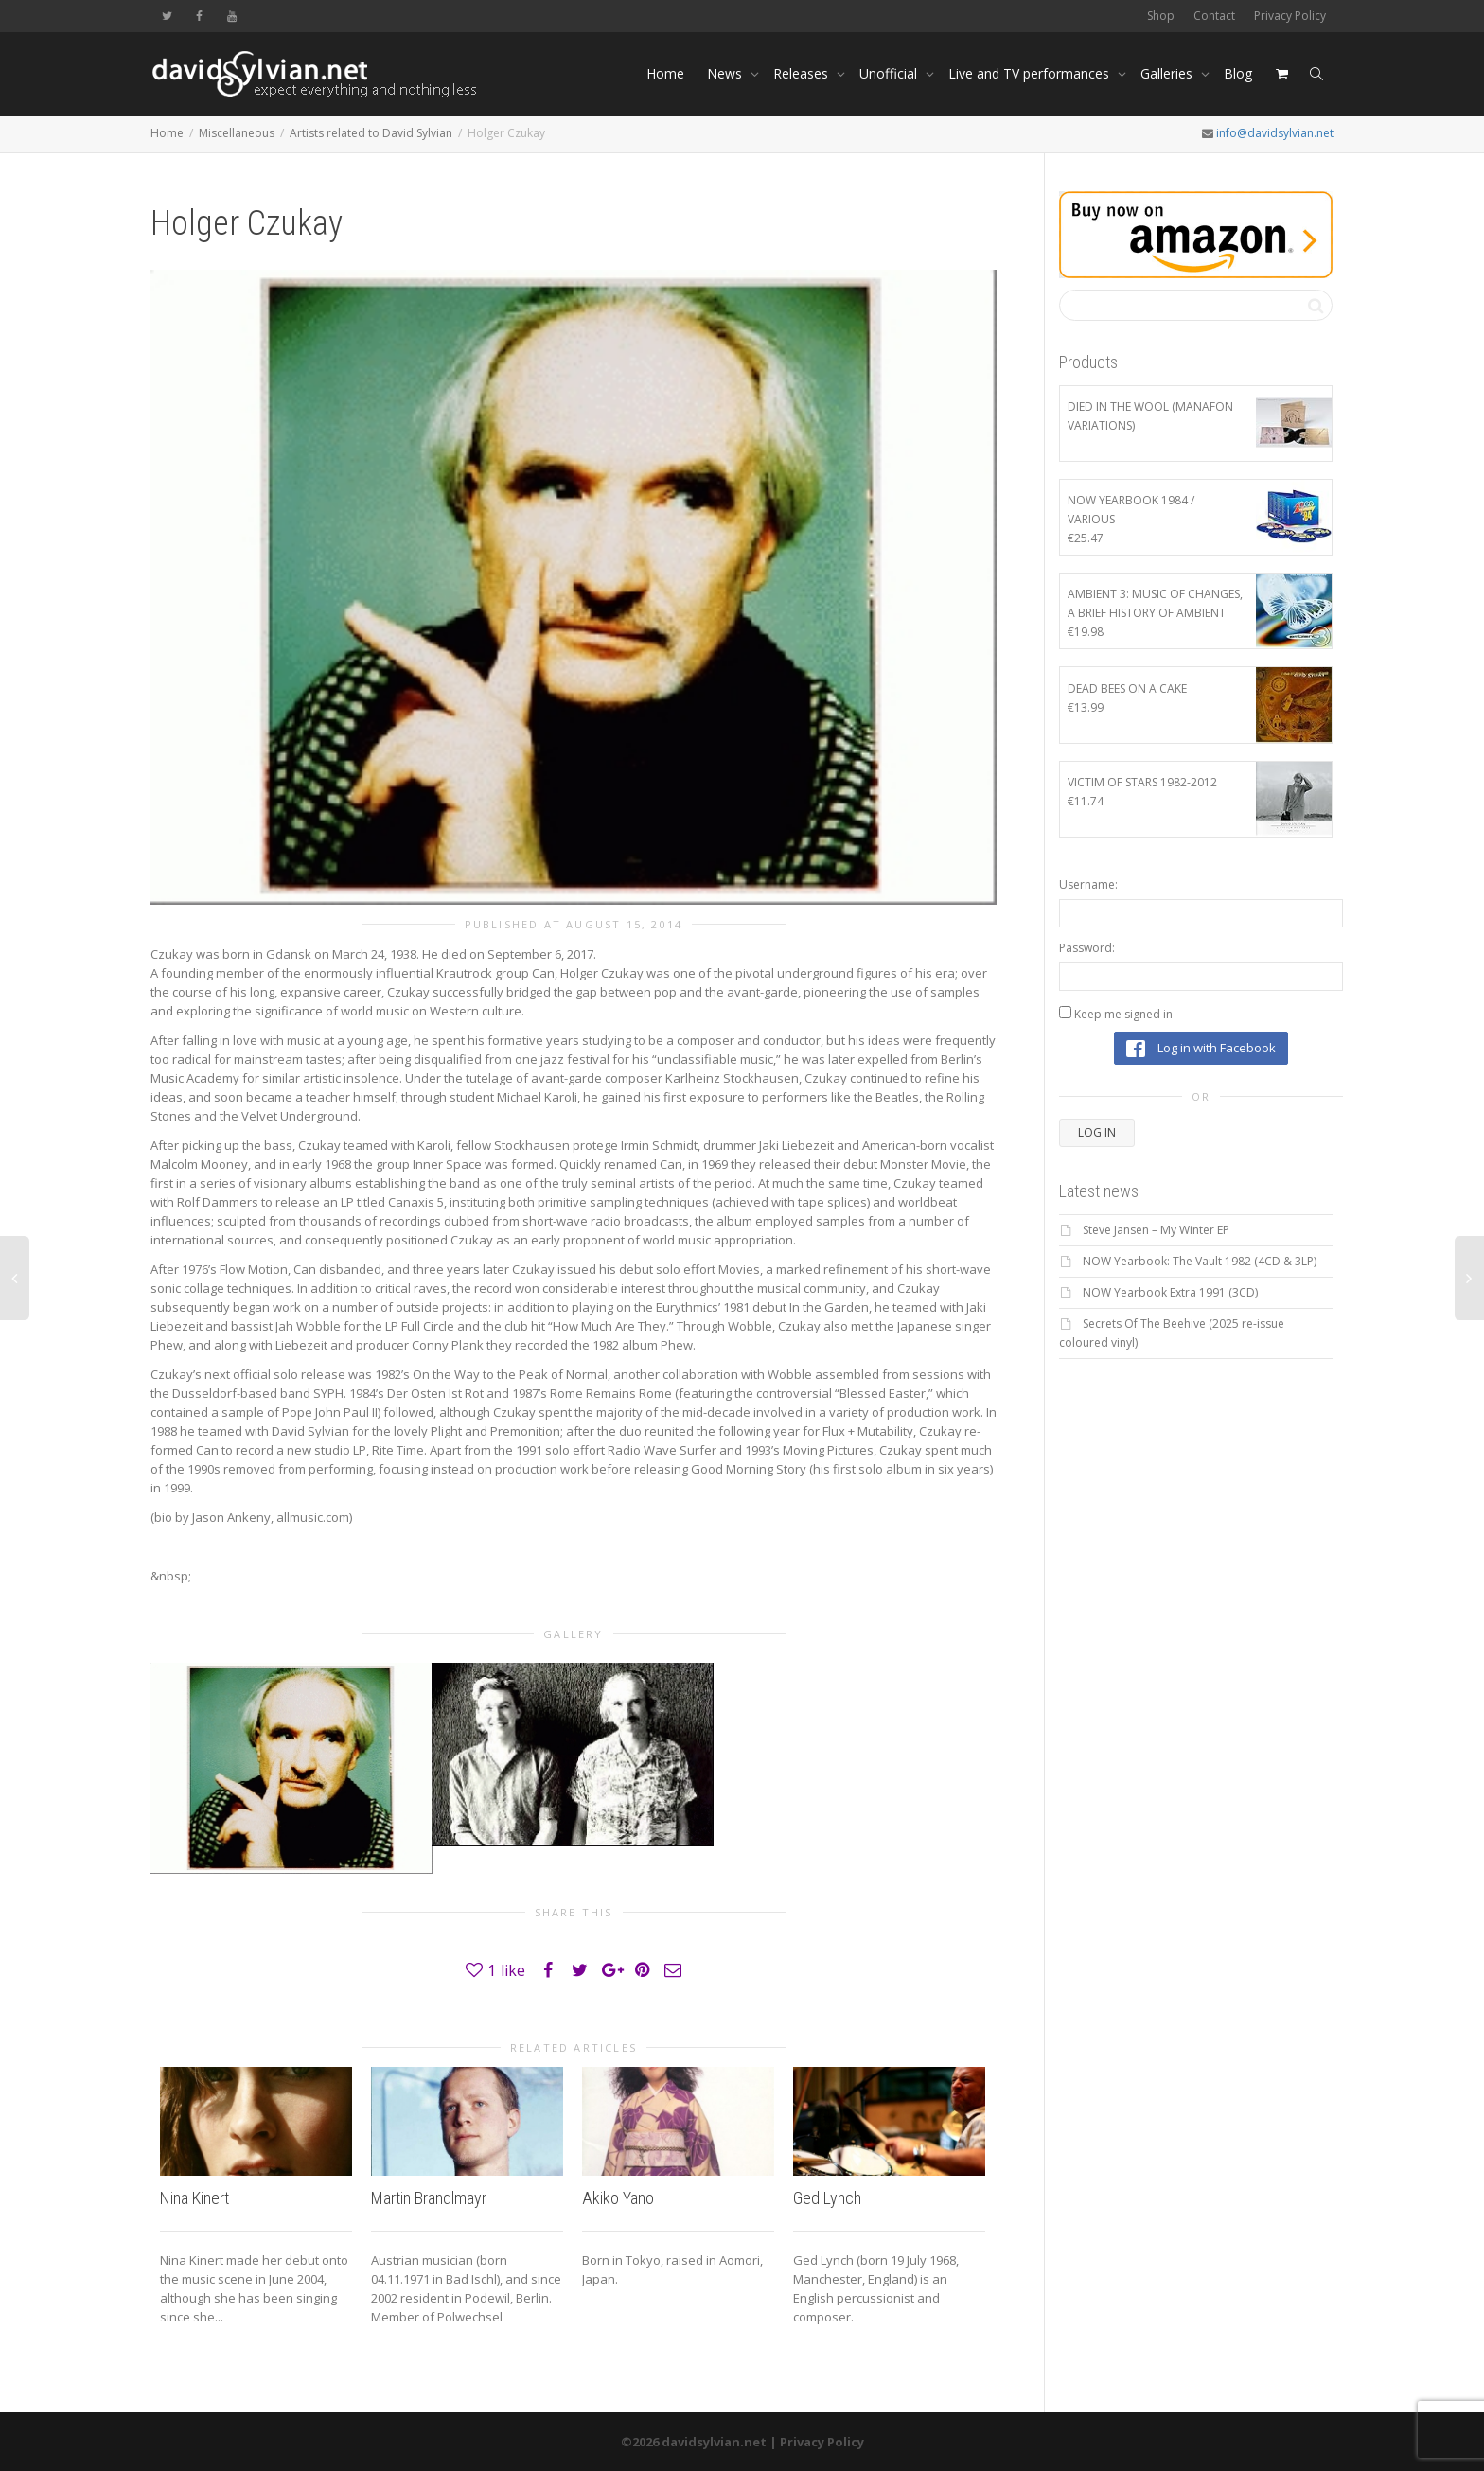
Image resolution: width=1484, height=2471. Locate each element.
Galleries (1168, 73)
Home (665, 73)
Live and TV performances (1030, 73)
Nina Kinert (194, 2198)
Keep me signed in (1123, 1014)
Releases (802, 73)
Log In (1097, 1132)
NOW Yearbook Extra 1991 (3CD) (1170, 1292)
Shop (1161, 16)
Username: (1088, 884)
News (726, 73)
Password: (1087, 948)
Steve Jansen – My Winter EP (1156, 1230)
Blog (1238, 73)
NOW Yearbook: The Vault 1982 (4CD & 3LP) (1199, 1261)
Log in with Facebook (1201, 1048)
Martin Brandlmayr (428, 2198)
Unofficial (890, 73)
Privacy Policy (1290, 16)
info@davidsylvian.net (1275, 133)
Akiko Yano (618, 2198)
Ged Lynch (827, 2198)
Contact (1214, 16)
